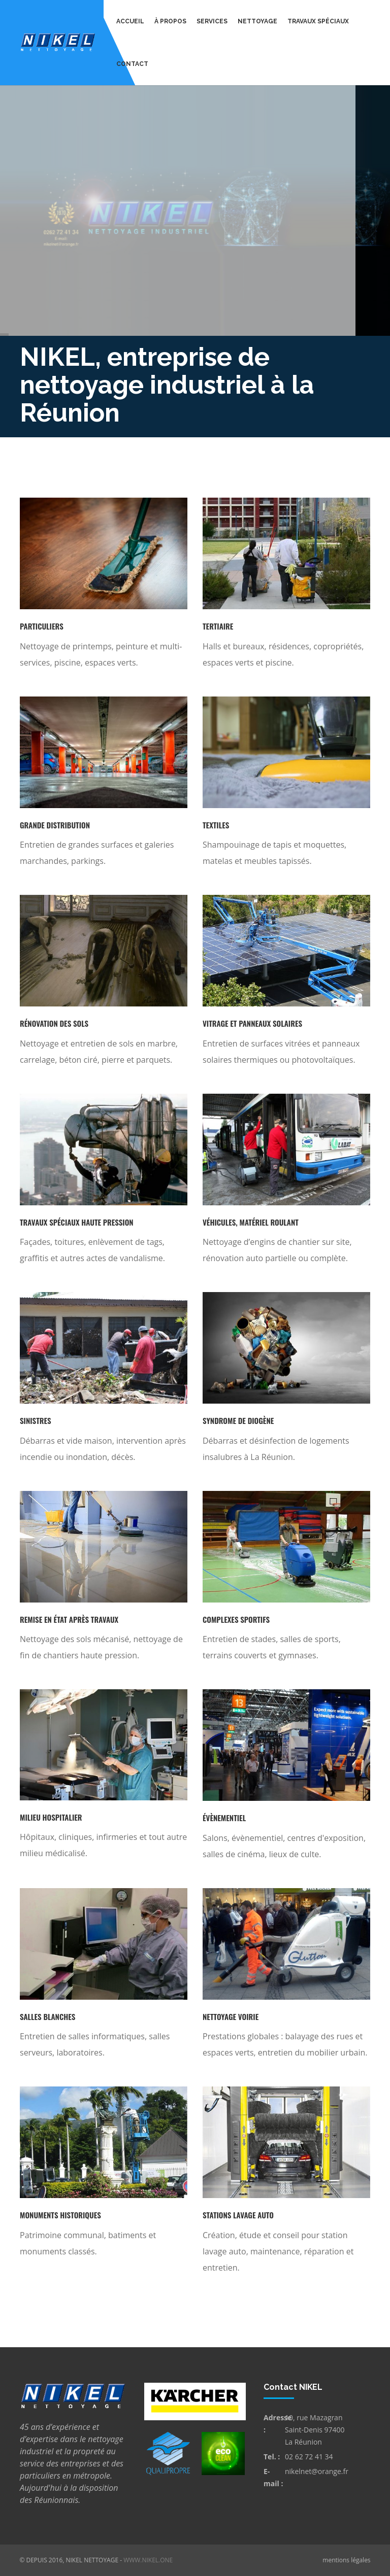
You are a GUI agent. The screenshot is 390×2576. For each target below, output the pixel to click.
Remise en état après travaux (69, 1619)
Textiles (216, 824)
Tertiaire (218, 626)
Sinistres (35, 1420)
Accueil (130, 21)
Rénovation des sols (54, 1023)
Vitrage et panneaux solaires (252, 1023)
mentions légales (346, 2560)
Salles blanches (47, 2016)
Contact (132, 63)
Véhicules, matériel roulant (251, 1222)
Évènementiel (224, 1817)
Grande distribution (55, 824)
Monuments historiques (60, 2214)
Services (212, 21)
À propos (170, 21)
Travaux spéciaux (318, 21)
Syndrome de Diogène (238, 1420)
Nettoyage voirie (230, 2016)
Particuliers (41, 626)
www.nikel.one (148, 2560)
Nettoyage (257, 21)
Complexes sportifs (236, 1619)
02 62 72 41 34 (309, 2456)
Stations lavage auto (238, 2214)
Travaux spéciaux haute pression (77, 1222)
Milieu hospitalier (51, 1817)
